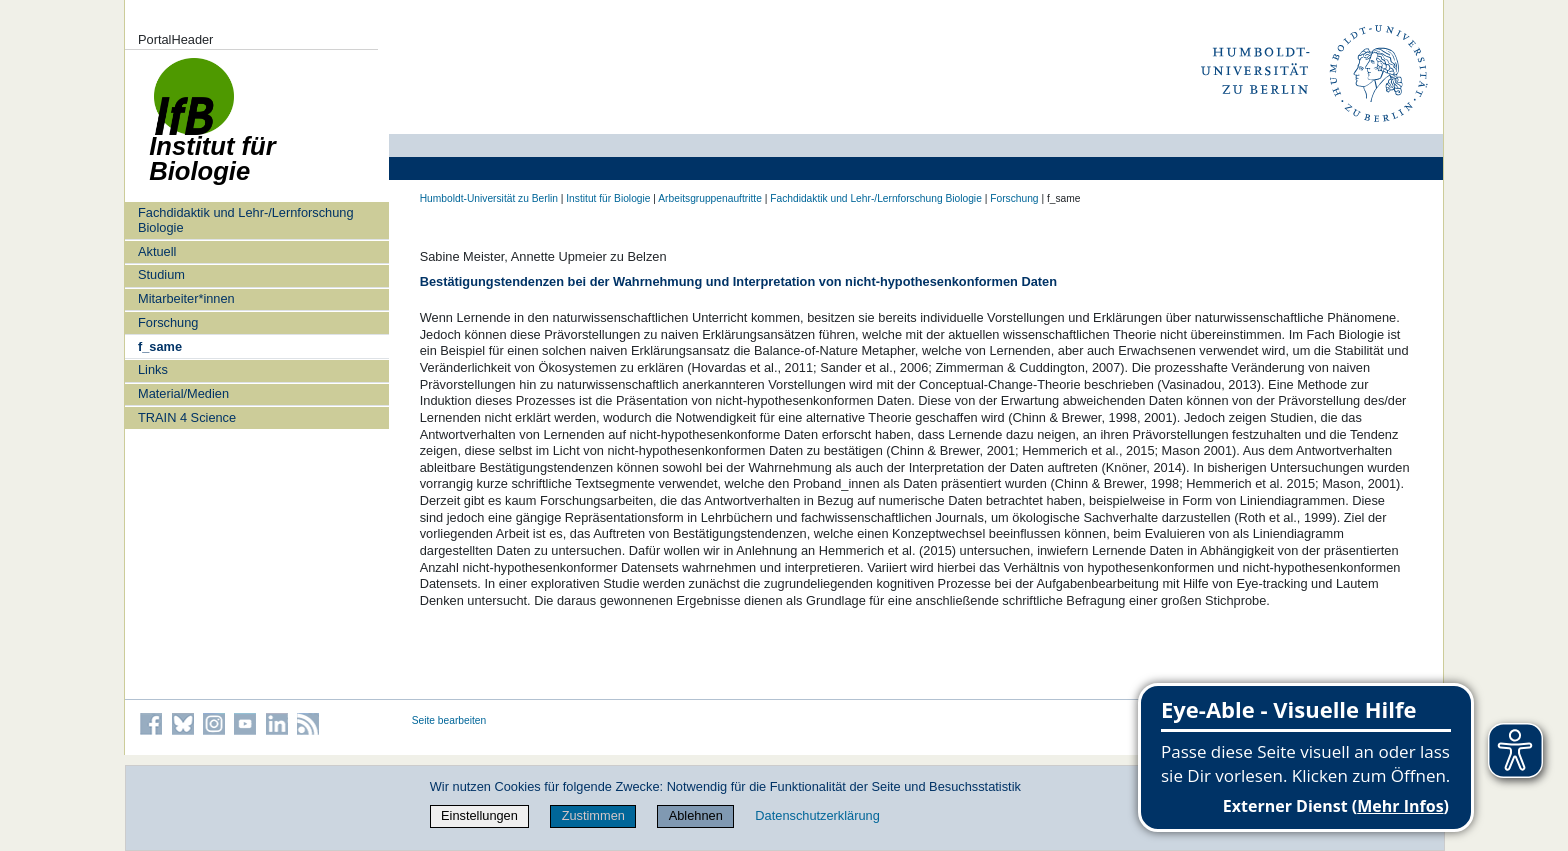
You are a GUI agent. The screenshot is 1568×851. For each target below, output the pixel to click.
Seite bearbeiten (449, 720)
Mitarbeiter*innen (186, 298)
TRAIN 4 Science (187, 417)
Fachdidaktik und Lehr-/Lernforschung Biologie (246, 220)
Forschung (168, 322)
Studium (161, 274)
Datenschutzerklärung (817, 815)
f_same (160, 346)
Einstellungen (479, 815)
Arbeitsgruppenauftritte (710, 198)
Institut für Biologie (608, 198)
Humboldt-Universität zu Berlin (489, 198)
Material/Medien (183, 393)
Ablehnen (696, 815)
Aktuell (157, 251)
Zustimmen (593, 815)
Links (153, 369)
